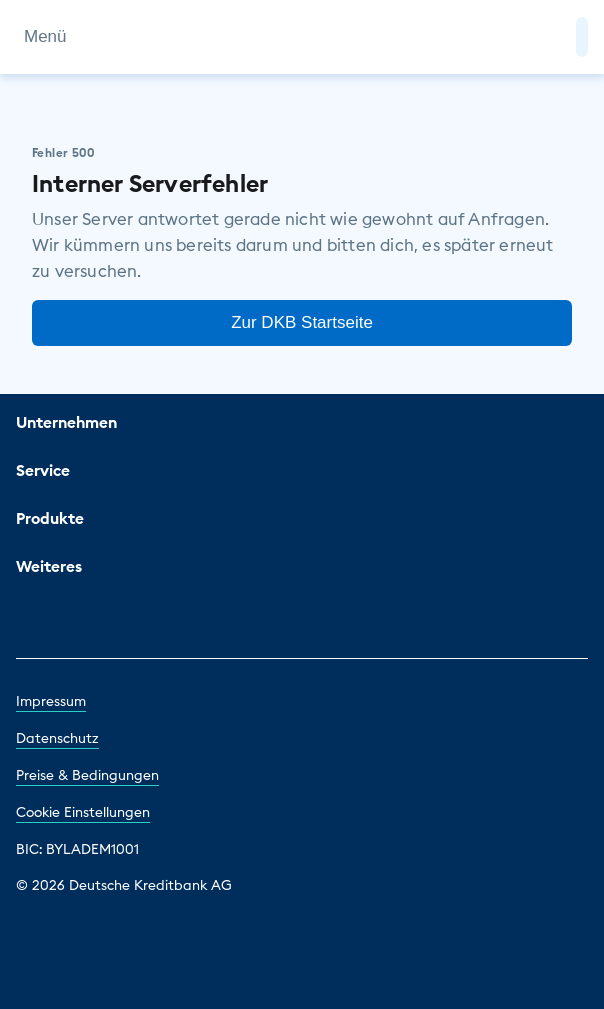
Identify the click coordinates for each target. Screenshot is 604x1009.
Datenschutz (57, 738)
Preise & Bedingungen (87, 775)
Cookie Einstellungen (83, 812)
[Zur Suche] (552, 37)
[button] (582, 37)
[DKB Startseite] (302, 37)
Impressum (51, 701)
